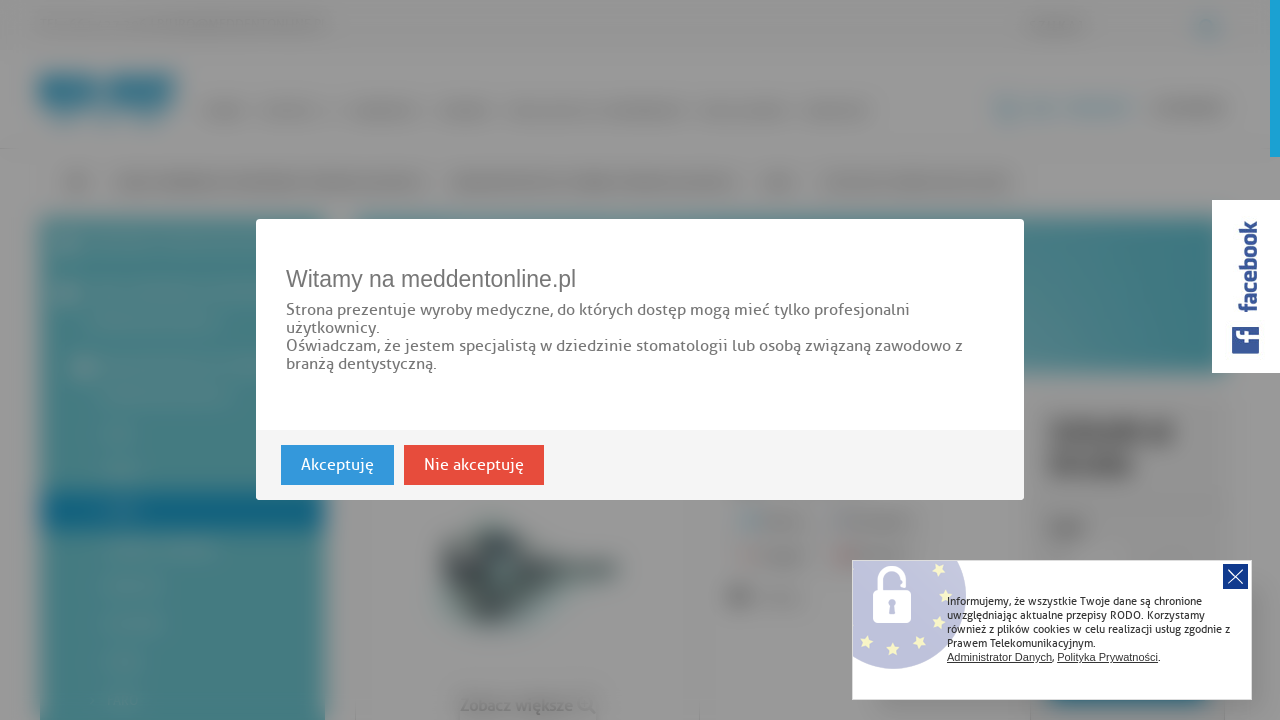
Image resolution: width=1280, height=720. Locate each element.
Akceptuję (337, 466)
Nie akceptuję (474, 466)
